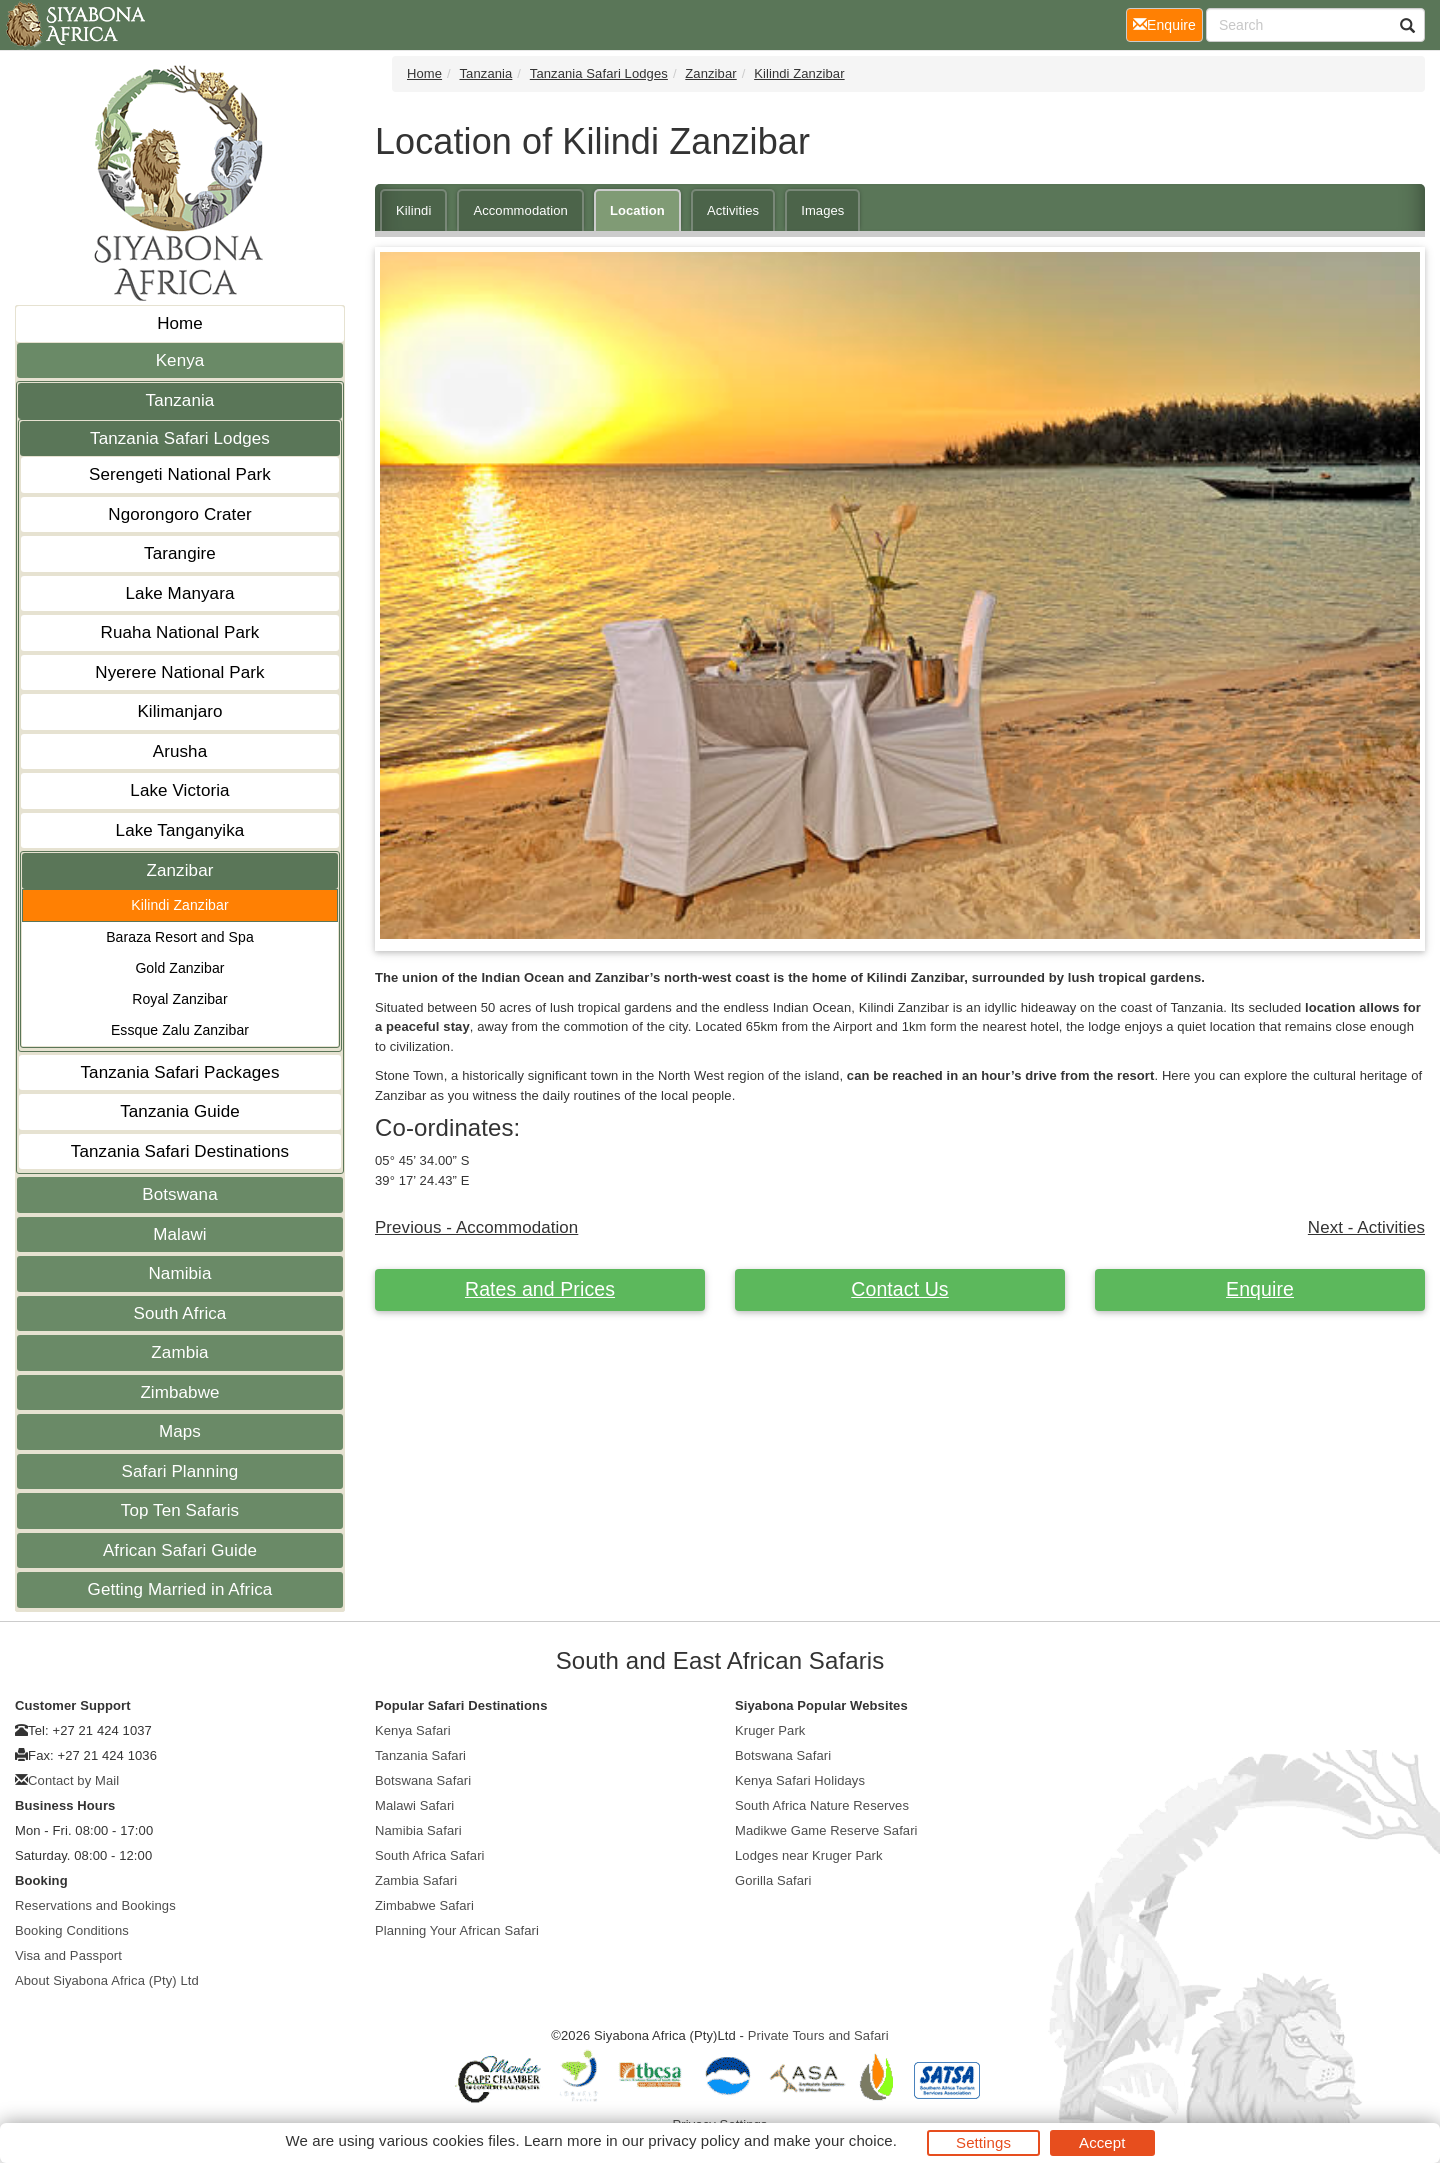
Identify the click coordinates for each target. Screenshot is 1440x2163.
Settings (983, 2142)
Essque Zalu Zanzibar (180, 1030)
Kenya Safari (413, 1730)
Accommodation (520, 210)
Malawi (180, 1234)
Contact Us (899, 1289)
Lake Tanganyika (180, 830)
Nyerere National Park (179, 672)
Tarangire (180, 553)
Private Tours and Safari (818, 2035)
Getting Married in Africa (180, 1589)
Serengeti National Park (180, 474)
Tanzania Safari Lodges (180, 438)
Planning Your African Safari (457, 1930)
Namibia (179, 1273)
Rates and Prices (540, 1289)
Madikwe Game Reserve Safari (826, 1830)
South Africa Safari (430, 1855)
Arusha (180, 751)
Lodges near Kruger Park (809, 1855)
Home (180, 323)
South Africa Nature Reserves (822, 1805)
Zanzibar (180, 870)
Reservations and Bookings (95, 1905)
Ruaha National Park (180, 632)
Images (822, 210)
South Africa (180, 1313)
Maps (180, 1431)
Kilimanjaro (179, 711)
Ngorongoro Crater (179, 514)
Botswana (179, 1194)
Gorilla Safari (773, 1880)
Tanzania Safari (420, 1755)
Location (637, 210)
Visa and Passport (68, 1955)
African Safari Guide (180, 1550)
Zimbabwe (179, 1392)
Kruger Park (770, 1730)
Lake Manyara (180, 593)
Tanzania (180, 400)
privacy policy (693, 2140)
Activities (733, 210)
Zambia (179, 1352)
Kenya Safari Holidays (800, 1780)
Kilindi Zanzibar (179, 905)
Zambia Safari (416, 1880)
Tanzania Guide (180, 1111)
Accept (1102, 2142)
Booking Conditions (72, 1930)
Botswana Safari (423, 1780)
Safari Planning (180, 1471)
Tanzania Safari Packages (180, 1072)
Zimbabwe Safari (424, 1905)
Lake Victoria (179, 790)
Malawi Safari (414, 1805)
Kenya (180, 360)
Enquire (1260, 1289)
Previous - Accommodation (476, 1227)
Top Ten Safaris (180, 1510)
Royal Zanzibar (180, 999)
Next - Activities (1366, 1227)
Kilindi (413, 210)
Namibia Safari (418, 1830)
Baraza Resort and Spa (180, 937)
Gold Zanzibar (179, 968)
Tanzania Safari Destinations (180, 1151)
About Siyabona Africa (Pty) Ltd (107, 1980)
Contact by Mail (73, 1780)
